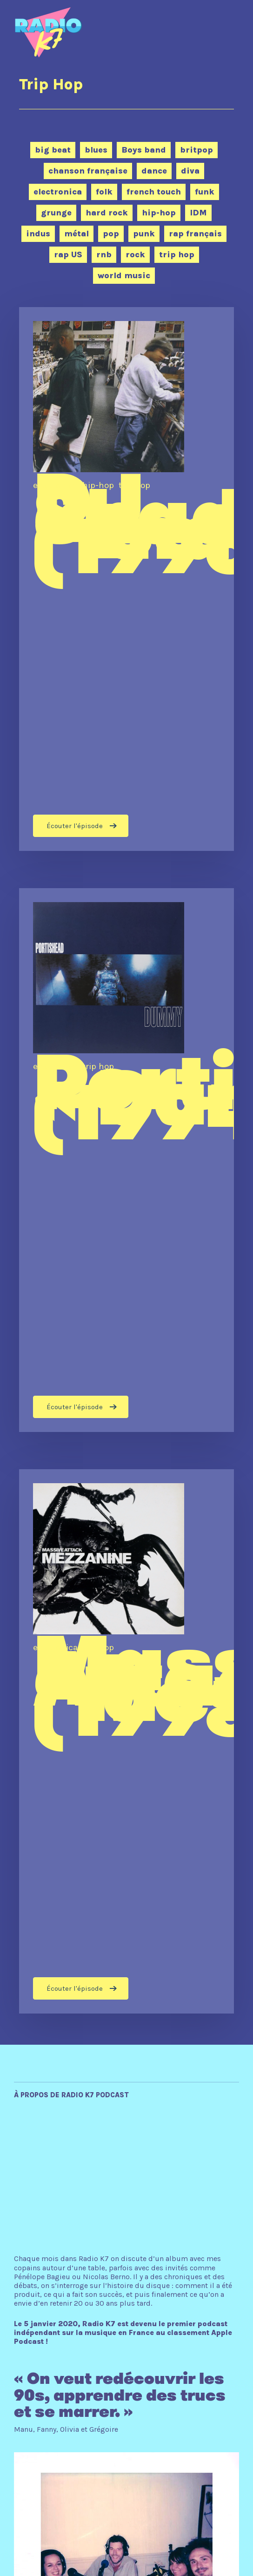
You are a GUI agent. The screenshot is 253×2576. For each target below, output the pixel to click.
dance (154, 171)
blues (96, 150)
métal (76, 233)
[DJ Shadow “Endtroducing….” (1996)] (126, 579)
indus (38, 233)
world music (124, 275)
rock (135, 254)
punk (144, 233)
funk (204, 192)
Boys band (143, 150)
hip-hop (159, 212)
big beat (53, 150)
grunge (56, 212)
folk (104, 192)
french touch (153, 192)
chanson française (87, 171)
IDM (198, 212)
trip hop (176, 254)
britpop (196, 150)
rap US (68, 254)
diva (190, 171)
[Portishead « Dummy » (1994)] (126, 1160)
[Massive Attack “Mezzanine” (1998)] (126, 1741)
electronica (57, 192)
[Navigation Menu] (221, 24)
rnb (104, 254)
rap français (195, 233)
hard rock (107, 212)
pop (111, 233)
